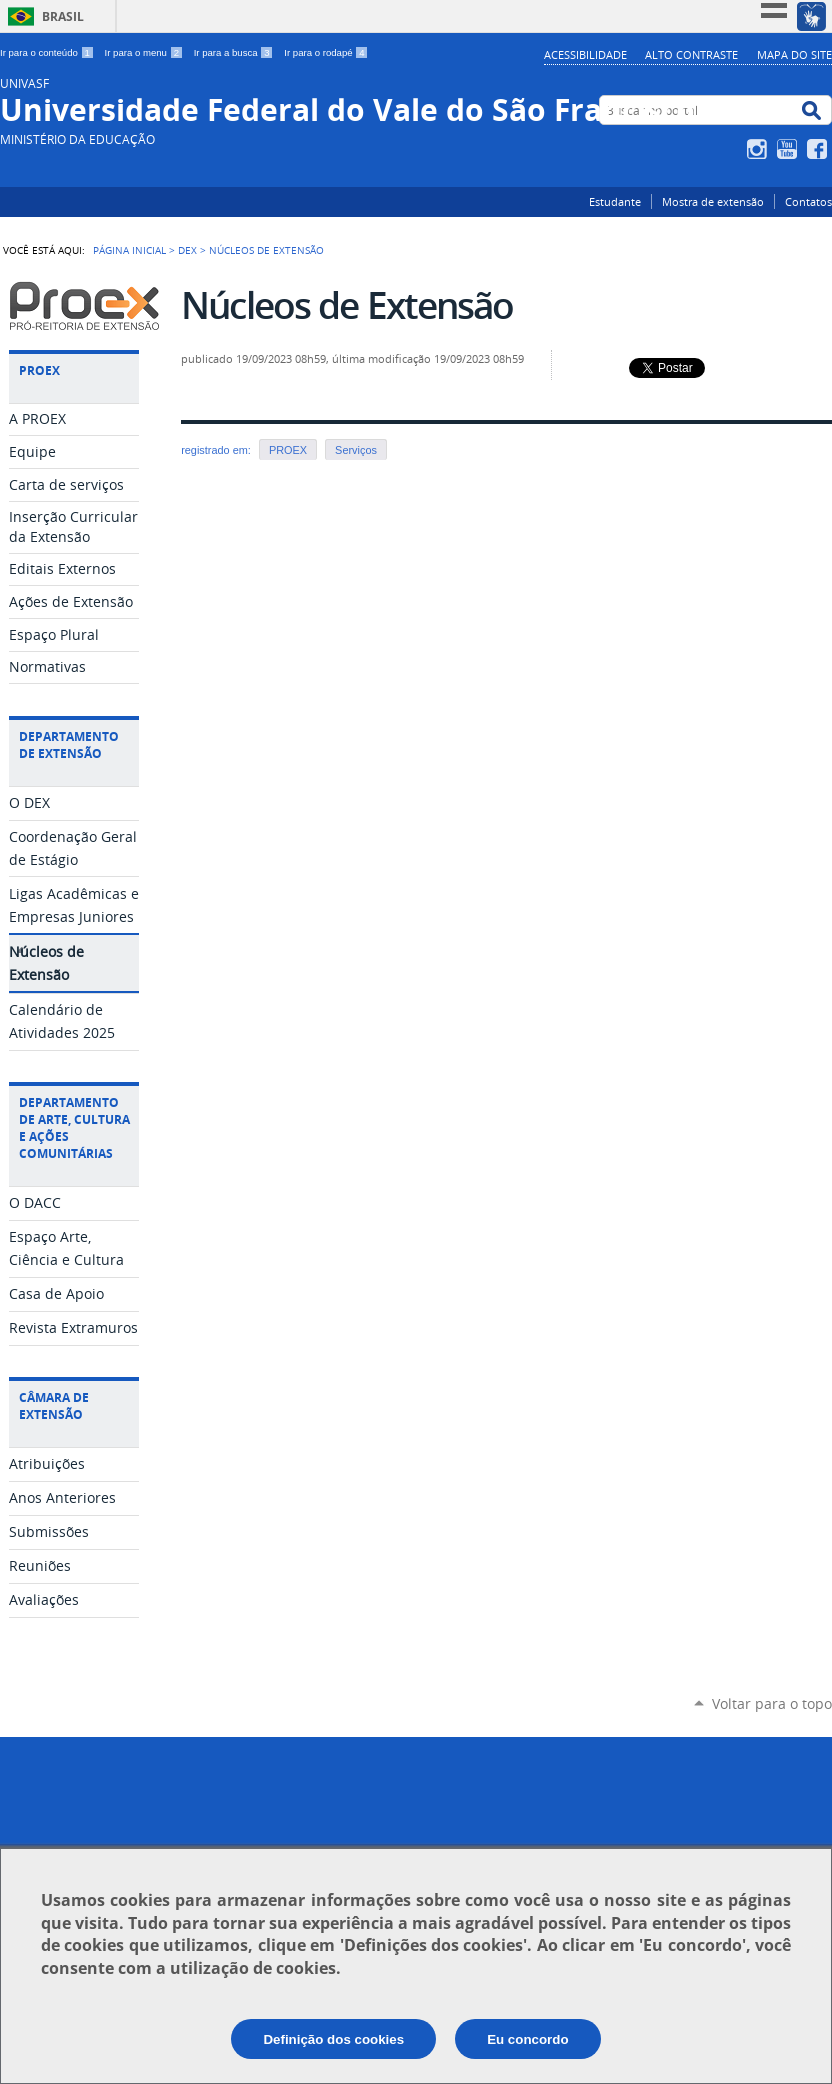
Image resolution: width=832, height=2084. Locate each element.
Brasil (63, 16)
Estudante (615, 201)
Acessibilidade (585, 54)
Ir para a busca (235, 52)
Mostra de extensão (713, 201)
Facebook (819, 149)
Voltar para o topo (772, 1703)
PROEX (288, 450)
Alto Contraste (691, 54)
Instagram (759, 149)
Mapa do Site (794, 54)
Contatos (808, 201)
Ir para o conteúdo (48, 52)
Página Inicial (129, 250)
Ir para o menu (145, 52)
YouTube (789, 149)
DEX (187, 250)
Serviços (356, 450)
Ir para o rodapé (326, 52)
